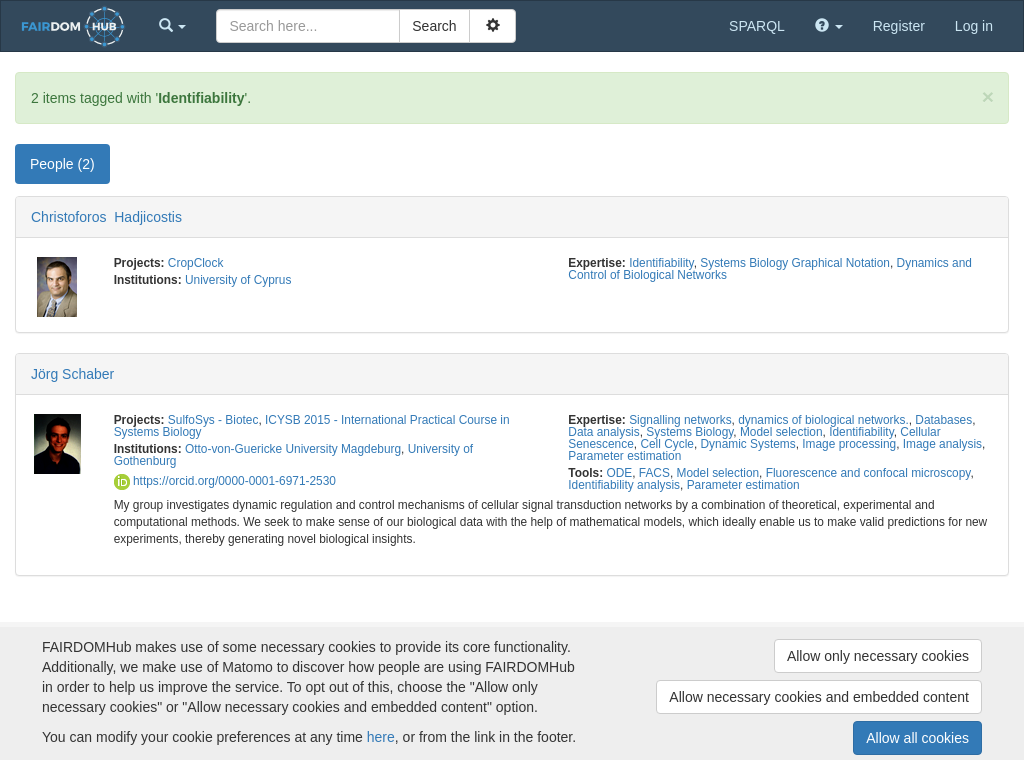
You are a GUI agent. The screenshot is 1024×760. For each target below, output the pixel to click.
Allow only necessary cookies (878, 656)
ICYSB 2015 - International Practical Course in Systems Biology (312, 426)
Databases (943, 420)
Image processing (849, 444)
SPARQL (757, 26)
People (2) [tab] (62, 164)
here (381, 737)
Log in (974, 26)
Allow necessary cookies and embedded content (819, 697)
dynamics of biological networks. (823, 420)
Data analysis (603, 432)
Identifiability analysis (624, 485)
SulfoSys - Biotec (213, 420)
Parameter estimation (624, 456)
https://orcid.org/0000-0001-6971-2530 (225, 481)
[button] (173, 26)
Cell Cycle (667, 444)
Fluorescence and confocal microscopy (868, 473)
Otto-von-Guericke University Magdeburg (293, 449)
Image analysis (942, 444)
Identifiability (661, 263)
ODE (619, 473)
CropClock (196, 263)
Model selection (781, 432)
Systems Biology (689, 432)
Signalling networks (680, 420)
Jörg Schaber (72, 374)
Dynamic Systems (748, 444)
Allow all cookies (917, 738)
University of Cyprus (238, 280)
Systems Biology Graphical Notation (795, 263)
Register (899, 26)
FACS (654, 473)
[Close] (988, 96)
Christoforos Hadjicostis (106, 217)
